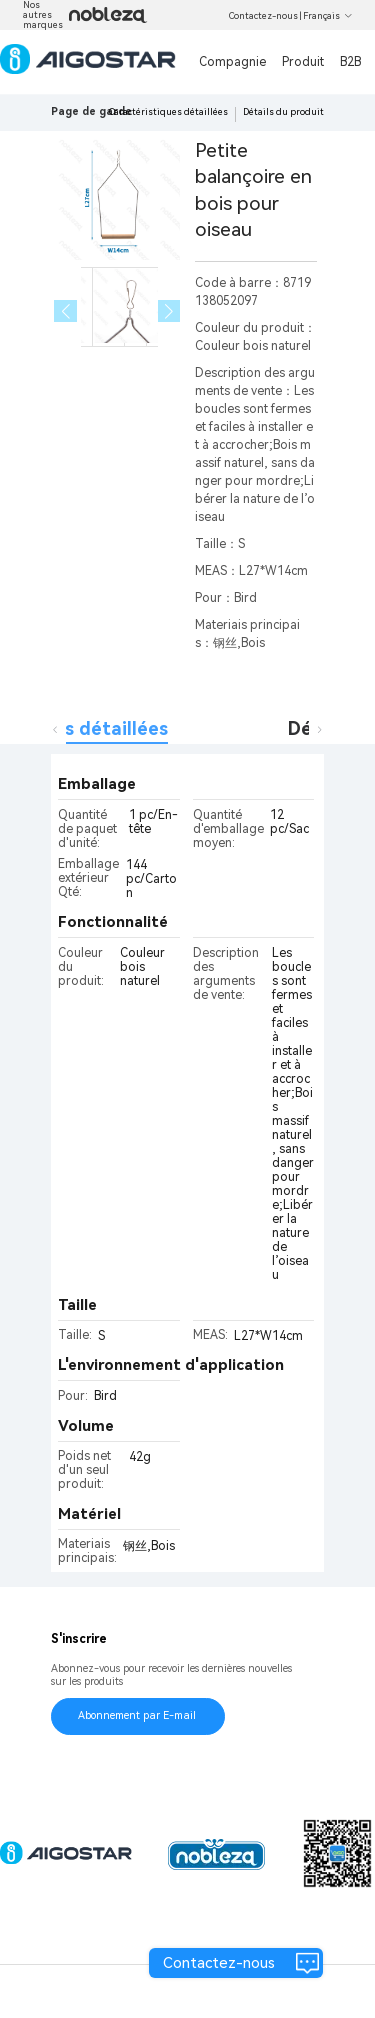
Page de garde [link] (91, 111)
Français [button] (328, 16)
